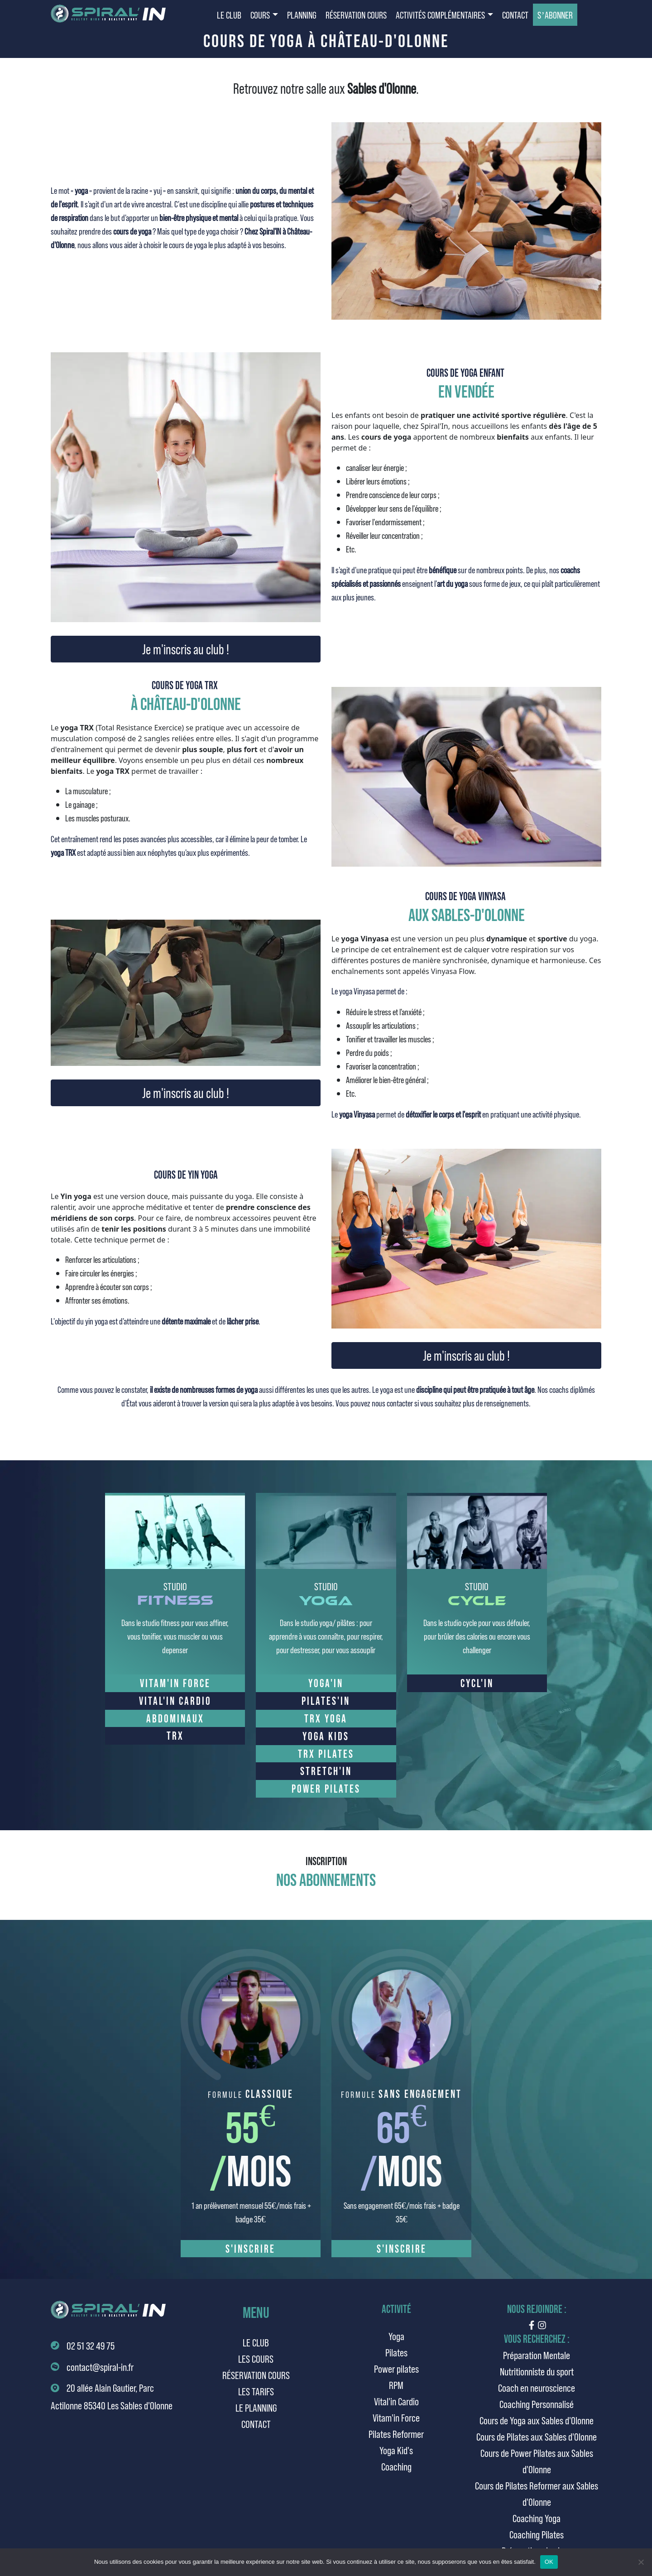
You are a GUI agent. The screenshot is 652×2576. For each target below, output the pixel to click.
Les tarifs (256, 2391)
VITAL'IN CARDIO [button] (175, 1700)
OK (549, 2561)
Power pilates (396, 2368)
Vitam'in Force (396, 2417)
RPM (396, 2384)
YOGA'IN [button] (325, 1682)
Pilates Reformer (396, 2433)
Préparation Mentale (536, 2354)
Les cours (255, 2358)
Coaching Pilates (536, 2534)
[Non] (640, 2561)
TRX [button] (175, 1735)
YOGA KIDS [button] (325, 1735)
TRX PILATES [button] (326, 1753)
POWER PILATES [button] (326, 1788)
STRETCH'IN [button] (326, 1770)
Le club (256, 2342)
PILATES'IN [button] (326, 1700)
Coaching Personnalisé (536, 2403)
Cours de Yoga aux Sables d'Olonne (536, 2420)
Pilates (396, 2352)
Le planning (256, 2407)
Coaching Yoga (537, 2517)
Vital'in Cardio (396, 2401)
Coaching (396, 2466)
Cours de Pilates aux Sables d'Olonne (536, 2436)
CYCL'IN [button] (477, 1682)
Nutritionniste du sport (537, 2371)
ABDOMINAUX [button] (175, 1718)
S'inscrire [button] (250, 2248)
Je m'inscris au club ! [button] (185, 649)
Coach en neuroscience (536, 2387)
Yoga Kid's (396, 2449)
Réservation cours (256, 2374)
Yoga (396, 2335)
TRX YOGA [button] (325, 1718)
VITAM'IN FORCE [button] (175, 1682)
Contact (256, 2423)
